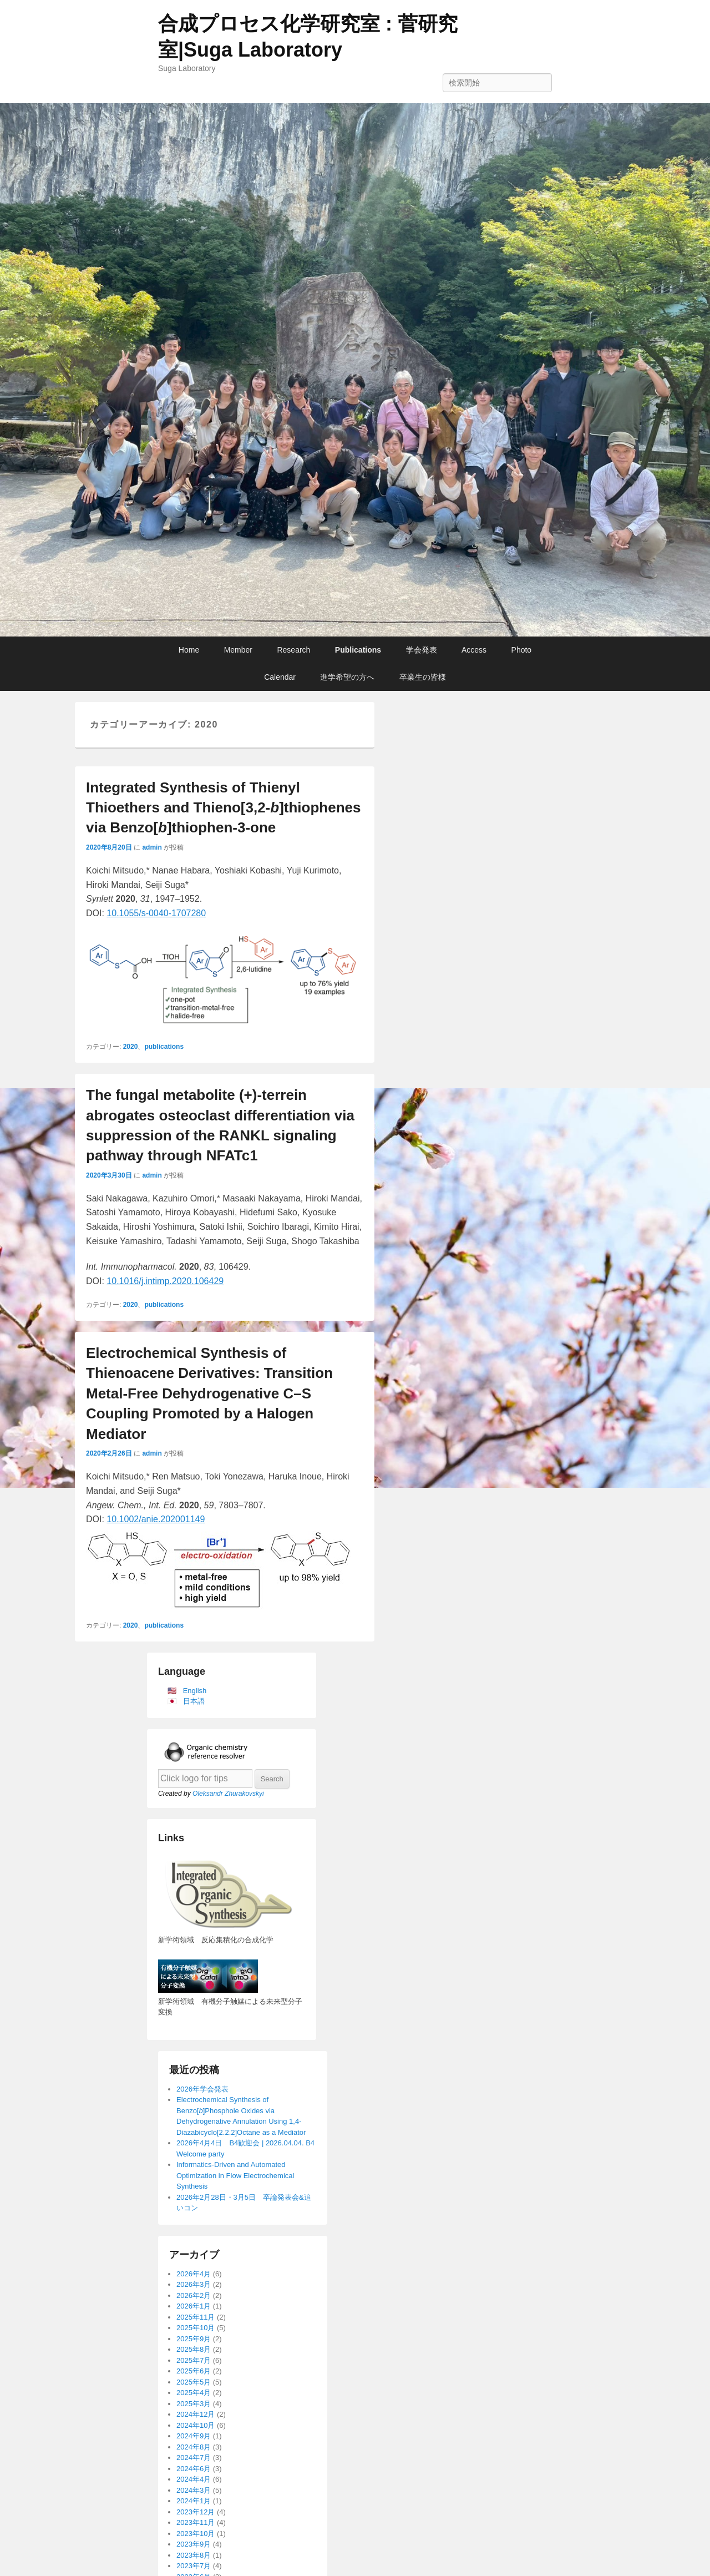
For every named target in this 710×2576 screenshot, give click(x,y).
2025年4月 (193, 2392)
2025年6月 (193, 2371)
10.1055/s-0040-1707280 (156, 913)
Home (189, 649)
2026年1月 (193, 2306)
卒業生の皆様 (422, 677)
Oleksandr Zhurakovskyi (228, 1793)
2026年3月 (193, 2284)
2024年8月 (193, 2447)
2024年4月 (193, 2479)
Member (238, 649)
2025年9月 (193, 2339)
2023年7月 (193, 2566)
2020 (130, 1046)
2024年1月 (193, 2501)
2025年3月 (193, 2404)
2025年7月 (193, 2360)
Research (293, 649)
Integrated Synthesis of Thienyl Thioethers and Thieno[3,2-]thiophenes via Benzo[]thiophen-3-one (223, 807)
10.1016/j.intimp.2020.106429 (165, 1281)
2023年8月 (193, 2555)
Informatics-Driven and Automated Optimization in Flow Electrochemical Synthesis (235, 2175)
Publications (358, 649)
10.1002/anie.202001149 (155, 1519)
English (195, 1690)
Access (474, 649)
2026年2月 (193, 2295)
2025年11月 (195, 2317)
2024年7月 (193, 2457)
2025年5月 (193, 2382)
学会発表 (421, 649)
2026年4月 (193, 2274)
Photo (521, 649)
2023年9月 (193, 2544)
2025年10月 (195, 2328)
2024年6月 (193, 2468)
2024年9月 (193, 2436)
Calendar (280, 677)
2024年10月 (195, 2425)
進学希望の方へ (347, 677)
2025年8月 (193, 2349)
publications (164, 1046)
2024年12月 (195, 2414)
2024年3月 (193, 2490)
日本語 (194, 1701)
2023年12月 (195, 2512)
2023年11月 (195, 2522)
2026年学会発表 (202, 2089)
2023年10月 (195, 2533)
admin (151, 847)
